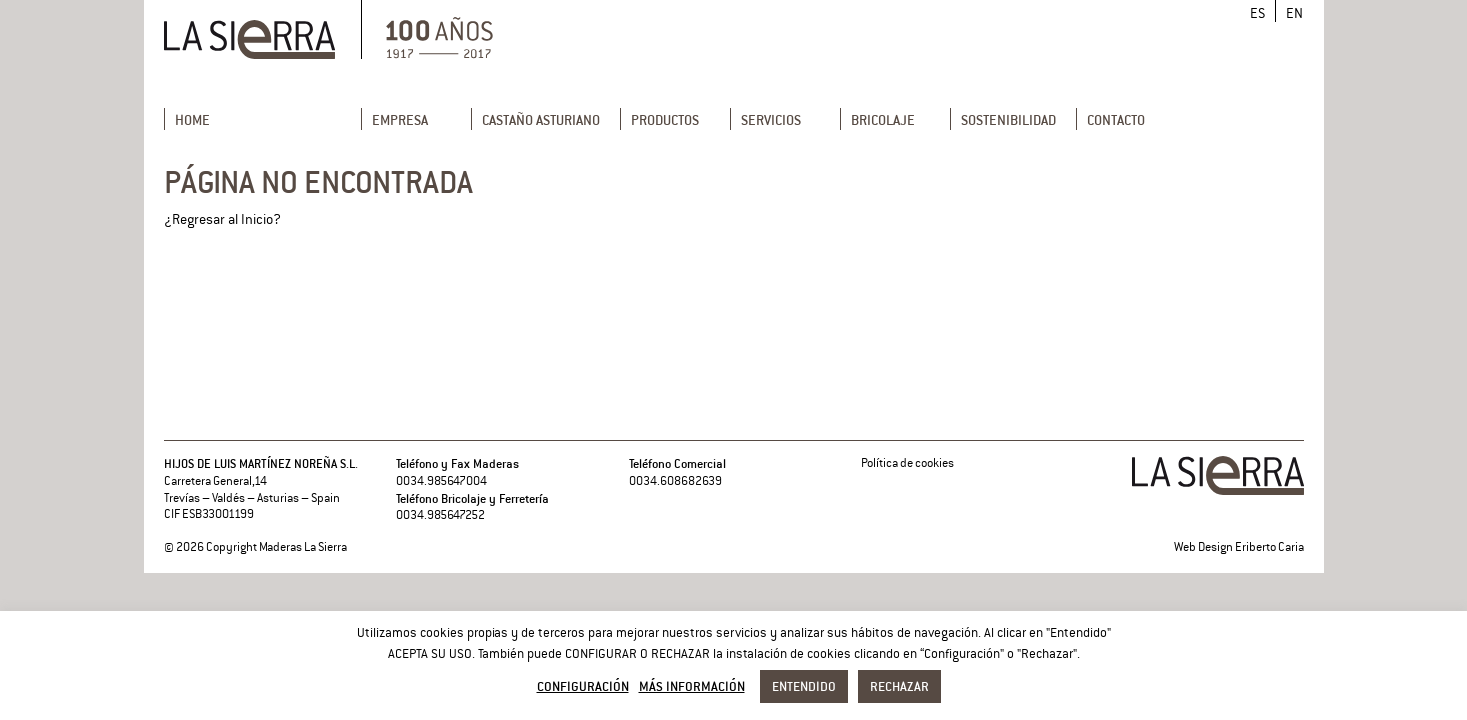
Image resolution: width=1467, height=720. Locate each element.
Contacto (1116, 120)
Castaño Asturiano (541, 120)
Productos (665, 120)
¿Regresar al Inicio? (222, 219)
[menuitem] (1257, 14)
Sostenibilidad (1008, 120)
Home (192, 120)
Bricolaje (883, 120)
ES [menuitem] (1257, 13)
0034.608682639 (675, 481)
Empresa (400, 120)
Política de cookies (907, 463)
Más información (692, 686)
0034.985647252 (440, 515)
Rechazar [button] (899, 686)
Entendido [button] (804, 686)
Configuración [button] (583, 686)
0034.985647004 (441, 481)
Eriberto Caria (1269, 547)
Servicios (771, 120)
